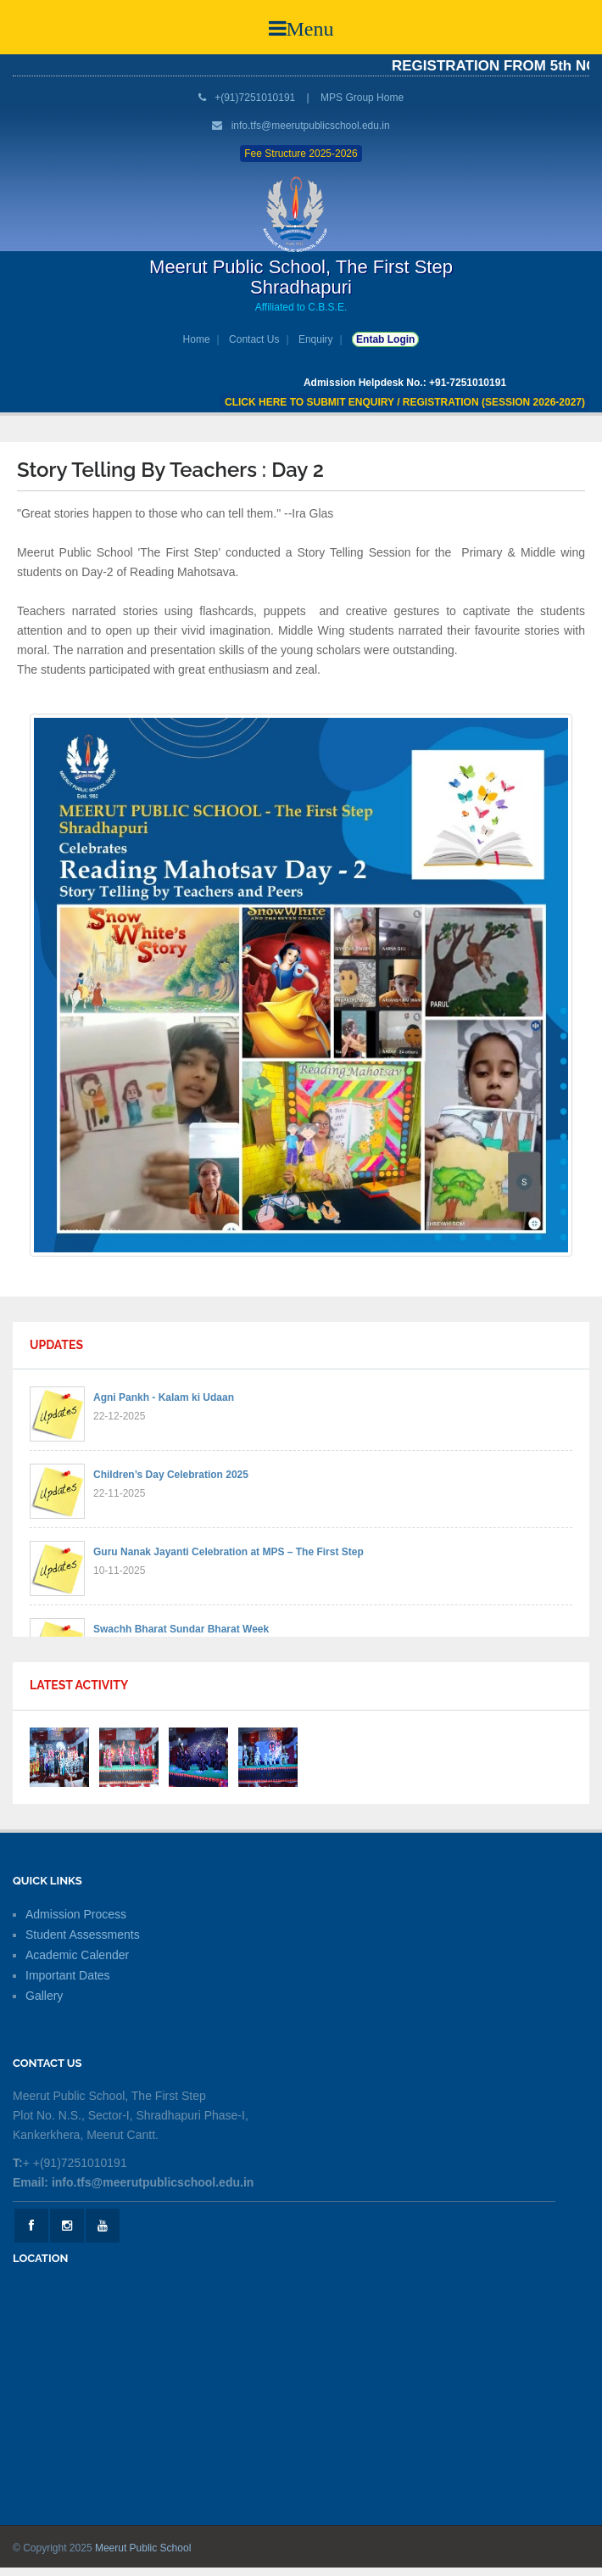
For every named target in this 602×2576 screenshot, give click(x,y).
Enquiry (315, 339)
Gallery (44, 1995)
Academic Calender (77, 1955)
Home (196, 339)
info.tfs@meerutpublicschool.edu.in (310, 126)
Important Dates (67, 1975)
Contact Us (254, 339)
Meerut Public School (143, 2548)
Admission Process (75, 1914)
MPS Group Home (362, 98)
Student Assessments (82, 1934)
